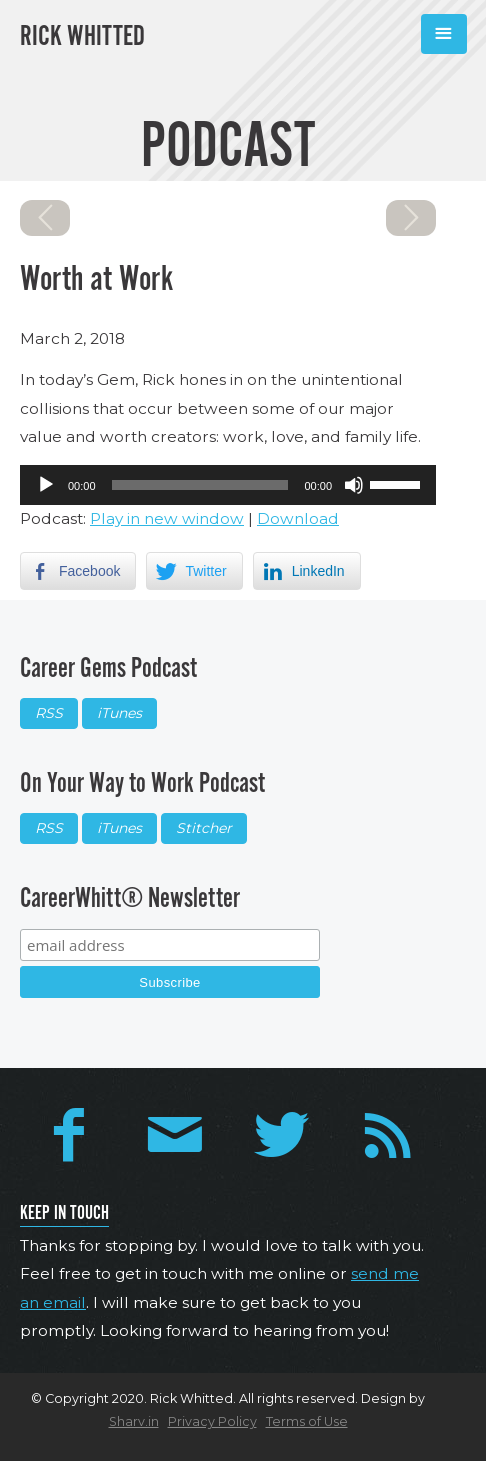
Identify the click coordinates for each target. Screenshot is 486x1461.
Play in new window (167, 518)
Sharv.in (134, 1421)
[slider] (200, 485)
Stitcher (204, 828)
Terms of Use (307, 1421)
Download (298, 518)
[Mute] (354, 485)
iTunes (119, 713)
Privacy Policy (212, 1421)
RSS (49, 713)
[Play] (46, 485)
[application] (228, 485)
